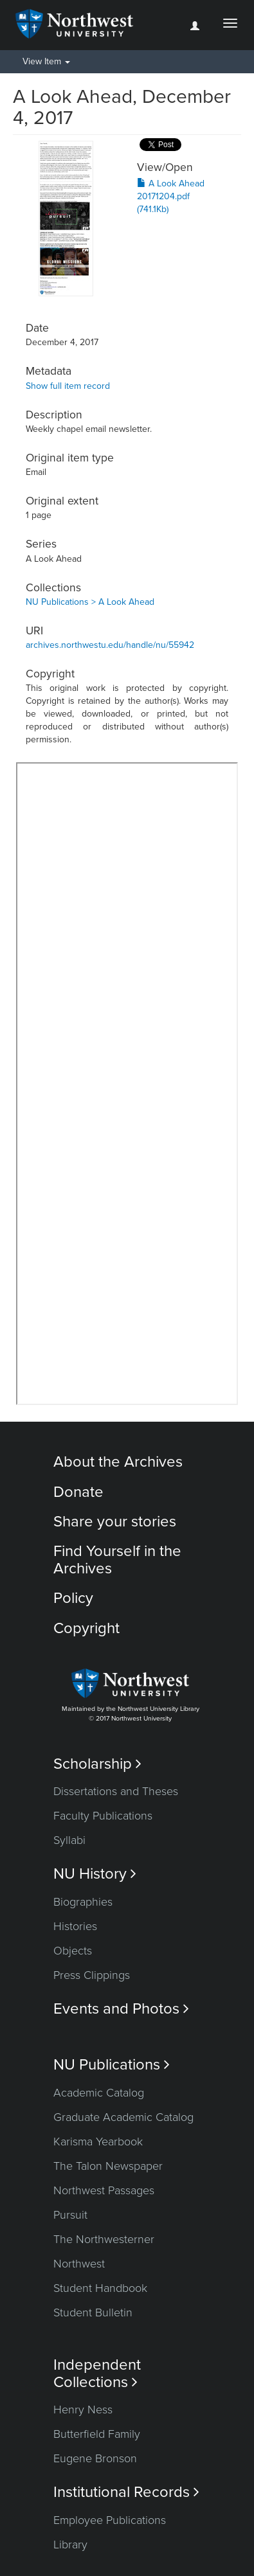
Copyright (86, 1628)
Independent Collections (97, 2374)
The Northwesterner (103, 2239)
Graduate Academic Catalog (123, 2117)
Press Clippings (91, 1975)
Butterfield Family (96, 2434)
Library (70, 2544)
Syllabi (69, 1840)
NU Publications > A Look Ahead (90, 601)
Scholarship (97, 1764)
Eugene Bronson (95, 2458)
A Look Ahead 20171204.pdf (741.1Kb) (170, 196)
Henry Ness (83, 2409)
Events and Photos (121, 2008)
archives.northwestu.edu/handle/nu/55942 (110, 645)
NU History (94, 1874)
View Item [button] (46, 61)
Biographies (83, 1902)
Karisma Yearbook (98, 2141)
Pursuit (70, 2215)
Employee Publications (109, 2520)
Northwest (79, 2264)
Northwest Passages (103, 2190)
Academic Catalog (98, 2093)
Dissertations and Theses (115, 1791)
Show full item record (68, 385)
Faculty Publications (102, 1816)
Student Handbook (100, 2288)
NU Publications (111, 2064)
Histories (75, 1926)
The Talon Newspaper (108, 2166)
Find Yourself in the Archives (117, 1559)
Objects (72, 1951)
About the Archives (118, 1462)
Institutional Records (126, 2492)
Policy (73, 1598)
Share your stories (114, 1521)
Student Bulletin (92, 2312)
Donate (78, 1492)
